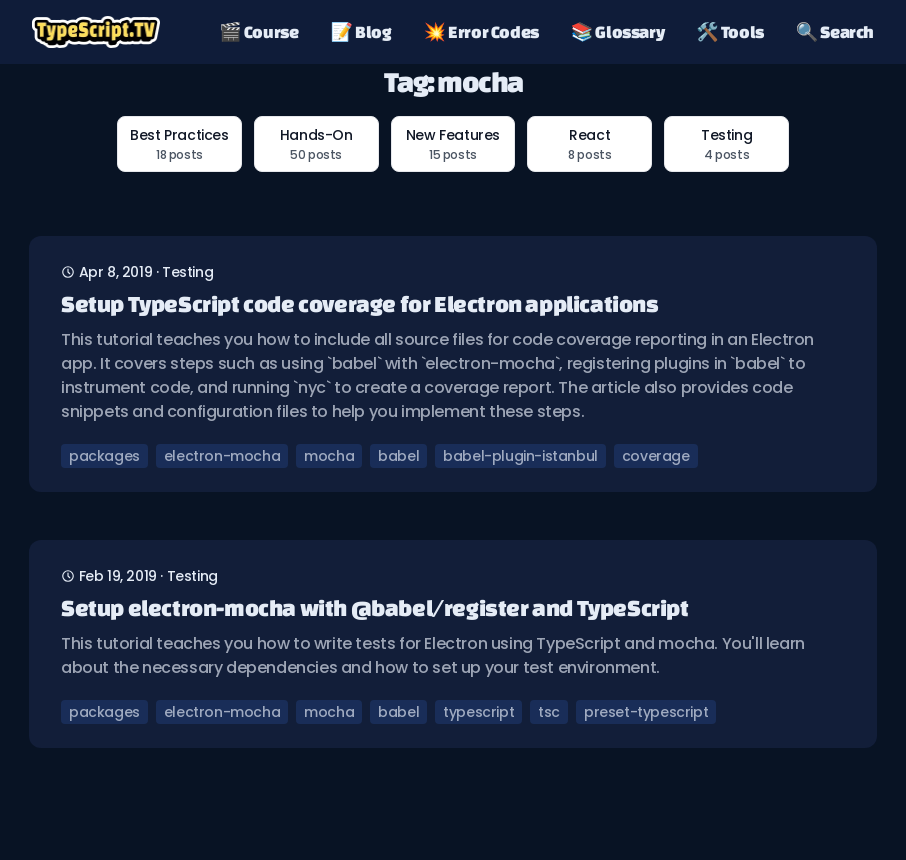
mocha (329, 456)
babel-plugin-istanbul (520, 456)
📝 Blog (361, 31)
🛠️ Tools (730, 31)
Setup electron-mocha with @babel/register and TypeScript (375, 607)
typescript (478, 712)
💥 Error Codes (481, 31)
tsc (549, 712)
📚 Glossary (617, 31)
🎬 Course (258, 31)
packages (104, 456)
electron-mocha (222, 456)
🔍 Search (835, 31)
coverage (656, 456)
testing (187, 272)
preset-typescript (646, 712)
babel (398, 456)
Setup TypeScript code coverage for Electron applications (360, 303)
